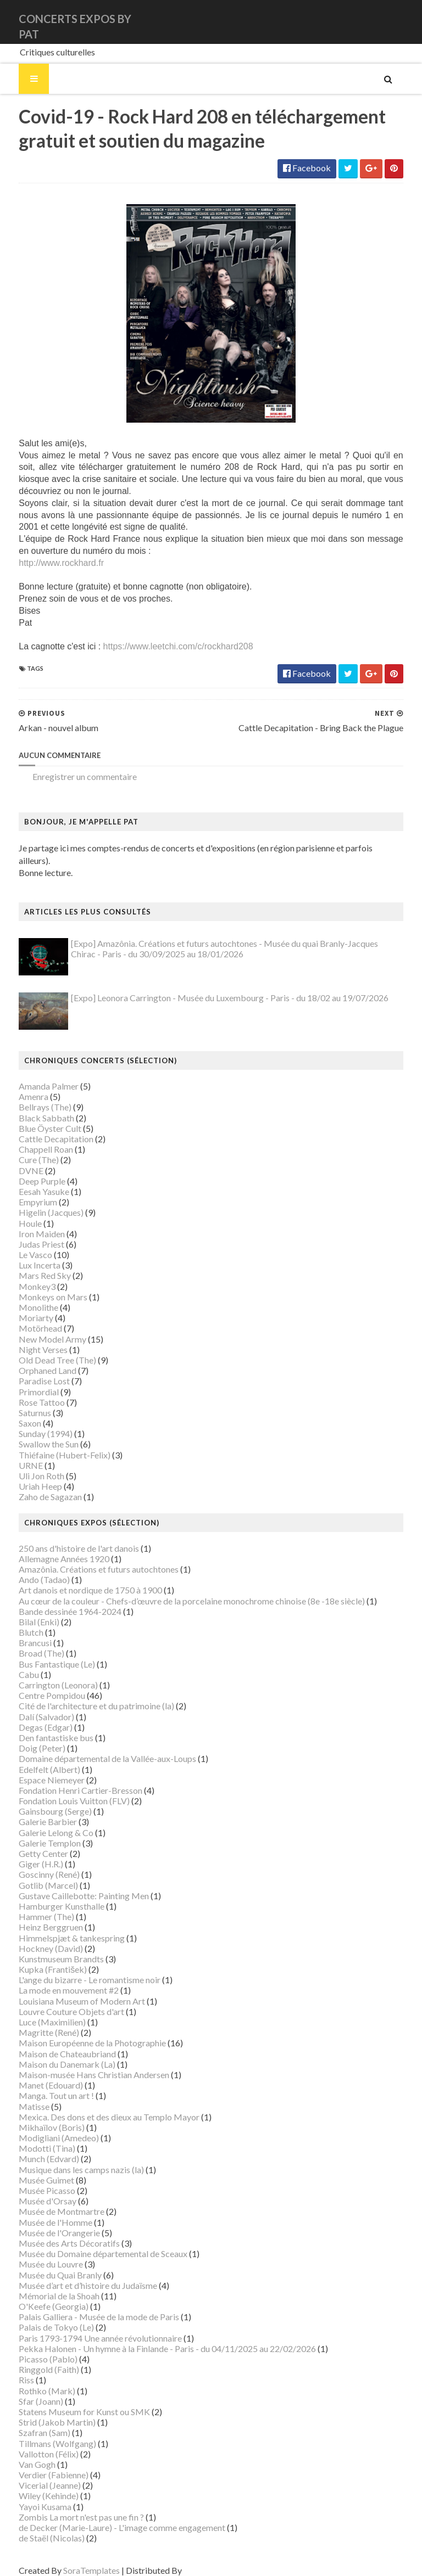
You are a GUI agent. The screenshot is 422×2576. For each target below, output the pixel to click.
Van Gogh (23, 2454)
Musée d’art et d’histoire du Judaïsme (74, 2275)
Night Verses (29, 1339)
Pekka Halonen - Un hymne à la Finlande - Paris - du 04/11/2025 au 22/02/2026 (154, 2338)
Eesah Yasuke (30, 1181)
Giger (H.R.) (27, 1853)
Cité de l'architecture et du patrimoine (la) (83, 1696)
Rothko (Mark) (33, 2380)
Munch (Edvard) (35, 2148)
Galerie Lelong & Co (42, 1822)
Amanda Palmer (35, 1075)
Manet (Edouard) (37, 2074)
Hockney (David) (37, 1938)
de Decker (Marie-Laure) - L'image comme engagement (108, 2517)
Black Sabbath (33, 1107)
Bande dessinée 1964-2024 (56, 1601)
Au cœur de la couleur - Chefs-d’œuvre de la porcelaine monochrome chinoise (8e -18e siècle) (178, 1590)
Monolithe (25, 1297)
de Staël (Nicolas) (38, 2527)
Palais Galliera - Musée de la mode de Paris (85, 2306)
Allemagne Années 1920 (50, 1548)
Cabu (15, 1664)
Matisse (20, 2096)
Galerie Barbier (34, 1811)
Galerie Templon (36, 1832)
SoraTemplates (78, 2560)
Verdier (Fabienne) (40, 2464)
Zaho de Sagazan (37, 1486)
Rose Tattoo (28, 1392)
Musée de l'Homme (42, 2212)
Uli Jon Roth (28, 1465)
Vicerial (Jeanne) (36, 2475)
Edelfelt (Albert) (36, 1759)
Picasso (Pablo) (34, 2348)
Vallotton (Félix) (35, 2443)
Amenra (20, 1086)
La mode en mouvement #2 (55, 1980)
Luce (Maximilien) (39, 2011)
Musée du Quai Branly (46, 2264)
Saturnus (21, 1402)
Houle (17, 1213)
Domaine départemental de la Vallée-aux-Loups (94, 1748)
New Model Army (39, 1328)
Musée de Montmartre (48, 2201)
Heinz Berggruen (37, 1917)
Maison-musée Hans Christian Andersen (80, 2064)
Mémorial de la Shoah (45, 2285)
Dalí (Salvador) (33, 1706)
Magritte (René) (35, 2022)
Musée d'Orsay (34, 2190)
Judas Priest (28, 1233)
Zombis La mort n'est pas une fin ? (68, 2506)
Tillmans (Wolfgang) (44, 2433)
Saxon (16, 1412)
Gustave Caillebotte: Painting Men (70, 1885)
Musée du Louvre (37, 2254)
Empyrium (24, 1191)
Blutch (17, 1622)
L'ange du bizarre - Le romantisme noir (76, 1969)
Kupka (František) (39, 1959)
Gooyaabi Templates (209, 2560)
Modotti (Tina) (33, 2137)
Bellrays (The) (31, 1097)
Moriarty (22, 1307)
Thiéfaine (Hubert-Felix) (51, 1444)
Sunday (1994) (32, 1423)
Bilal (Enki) (25, 1611)
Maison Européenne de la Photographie (79, 2033)
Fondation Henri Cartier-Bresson (67, 1780)
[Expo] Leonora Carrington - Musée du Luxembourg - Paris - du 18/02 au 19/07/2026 (216, 987)
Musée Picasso (33, 2180)
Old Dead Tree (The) (44, 1349)
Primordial (25, 1381)
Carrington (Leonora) (45, 1674)
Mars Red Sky (31, 1265)
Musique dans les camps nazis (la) (68, 2159)
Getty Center (30, 1843)
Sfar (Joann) (27, 2391)
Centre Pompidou (38, 1685)
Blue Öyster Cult (36, 1118)
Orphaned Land (34, 1360)
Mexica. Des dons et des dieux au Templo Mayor (95, 2106)
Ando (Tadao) (31, 1569)
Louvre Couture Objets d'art (58, 2001)
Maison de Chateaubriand (54, 2043)
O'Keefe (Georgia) (40, 2296)
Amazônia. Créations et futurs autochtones (85, 1558)
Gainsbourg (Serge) (42, 1800)
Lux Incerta (26, 1254)
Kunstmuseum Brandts (48, 1948)
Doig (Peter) (28, 1737)
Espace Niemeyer (38, 1769)
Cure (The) (25, 1149)
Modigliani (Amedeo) (45, 2127)
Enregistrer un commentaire (71, 778)
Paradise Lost (31, 1371)
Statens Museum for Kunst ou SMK (71, 2401)
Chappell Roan (32, 1138)
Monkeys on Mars (39, 1286)
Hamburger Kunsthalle (48, 1895)
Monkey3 (23, 1276)
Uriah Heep (27, 1476)
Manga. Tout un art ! (43, 2085)
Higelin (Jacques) (37, 1202)
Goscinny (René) (35, 1864)
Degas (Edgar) (32, 1716)
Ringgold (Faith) (35, 2359)
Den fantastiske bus (42, 1727)
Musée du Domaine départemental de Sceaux (89, 2243)
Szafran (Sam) (31, 2422)
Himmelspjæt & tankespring (58, 1927)
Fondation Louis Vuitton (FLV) (60, 1790)
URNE (17, 1455)
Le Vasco (22, 1244)
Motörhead (27, 1318)
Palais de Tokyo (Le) (43, 2317)
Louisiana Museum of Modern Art (68, 1990)
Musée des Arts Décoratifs (56, 2232)
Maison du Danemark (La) (53, 2054)
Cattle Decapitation (42, 1128)
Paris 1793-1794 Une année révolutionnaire (87, 2327)
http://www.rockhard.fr (48, 564)
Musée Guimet (33, 2169)
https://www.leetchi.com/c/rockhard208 (165, 648)
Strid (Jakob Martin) (43, 2411)
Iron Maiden (28, 1223)
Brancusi (21, 1632)
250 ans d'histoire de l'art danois (65, 1538)
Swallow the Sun (35, 1434)
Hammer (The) (33, 1906)
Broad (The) (28, 1643)
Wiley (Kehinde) (35, 2485)
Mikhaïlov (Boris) (38, 2117)
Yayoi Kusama (31, 2496)
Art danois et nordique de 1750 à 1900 (77, 1580)
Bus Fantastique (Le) (43, 1653)
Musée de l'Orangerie (46, 2222)
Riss (13, 2370)
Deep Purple (28, 1170)
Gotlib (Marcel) (35, 1875)
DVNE (17, 1160)
